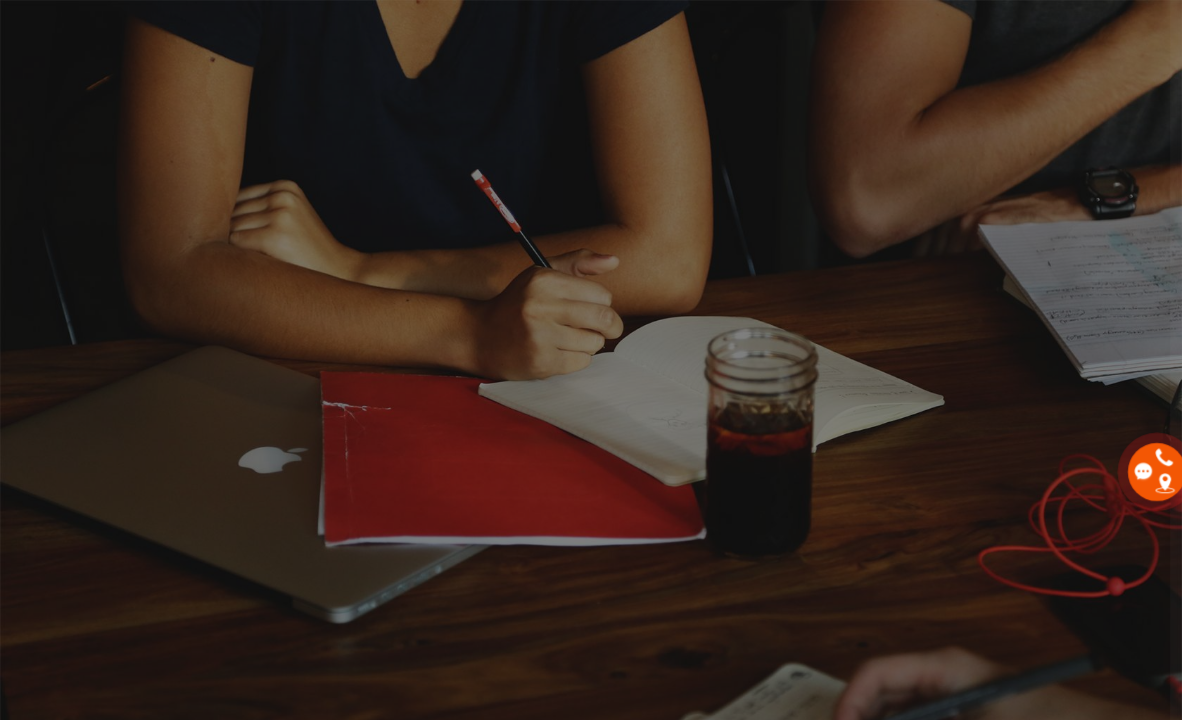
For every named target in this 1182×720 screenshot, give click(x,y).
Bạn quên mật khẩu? (1091, 512)
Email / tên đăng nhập (867, 321)
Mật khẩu (824, 418)
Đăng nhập (971, 568)
